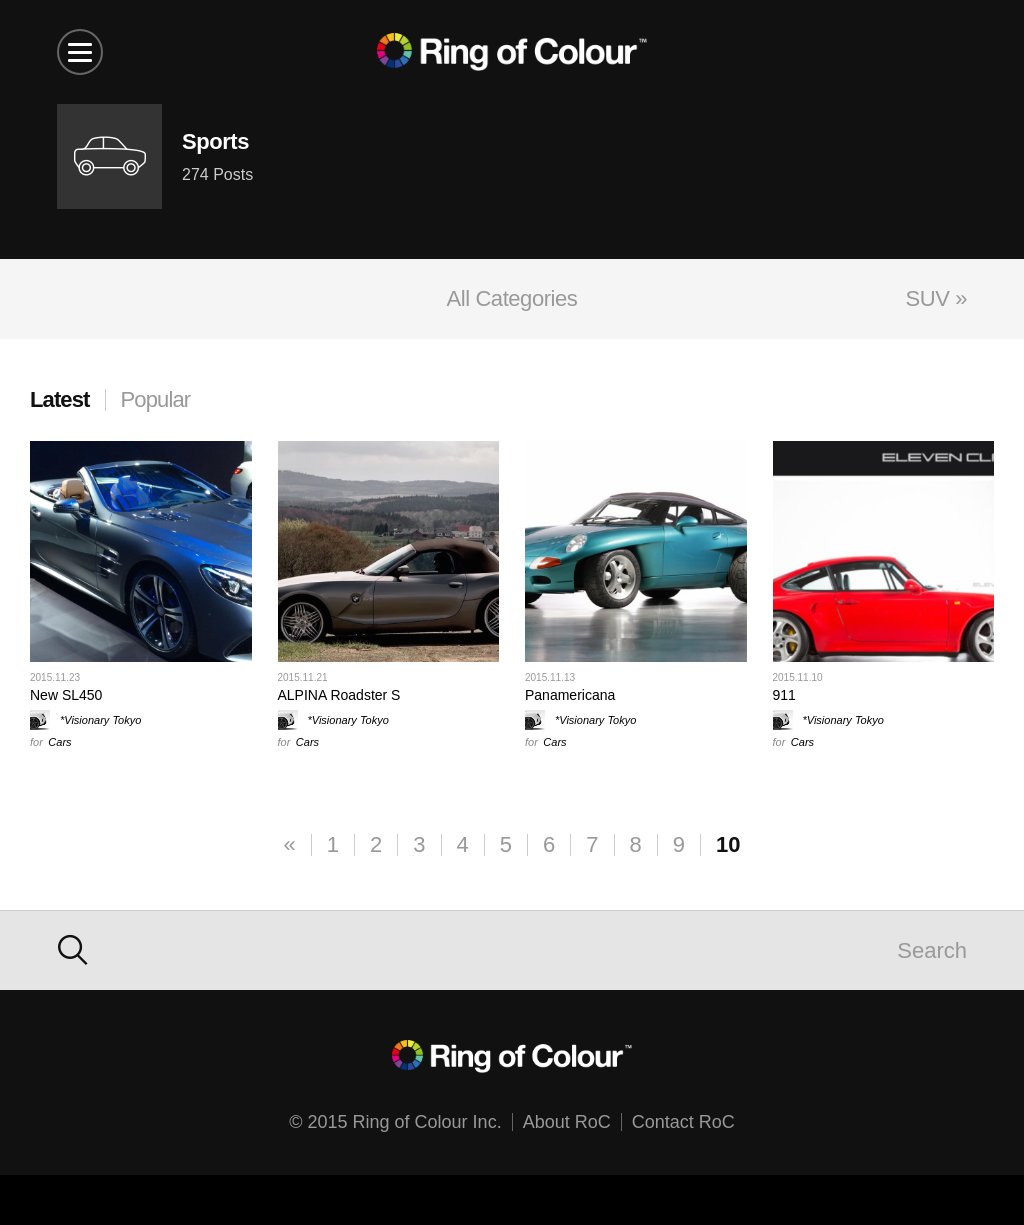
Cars (59, 742)
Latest (60, 399)
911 (784, 695)
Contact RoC (683, 1122)
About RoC (567, 1122)
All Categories (512, 298)
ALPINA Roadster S (339, 695)
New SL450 (66, 695)
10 (728, 844)
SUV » (936, 298)
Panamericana (570, 695)
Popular (156, 399)
